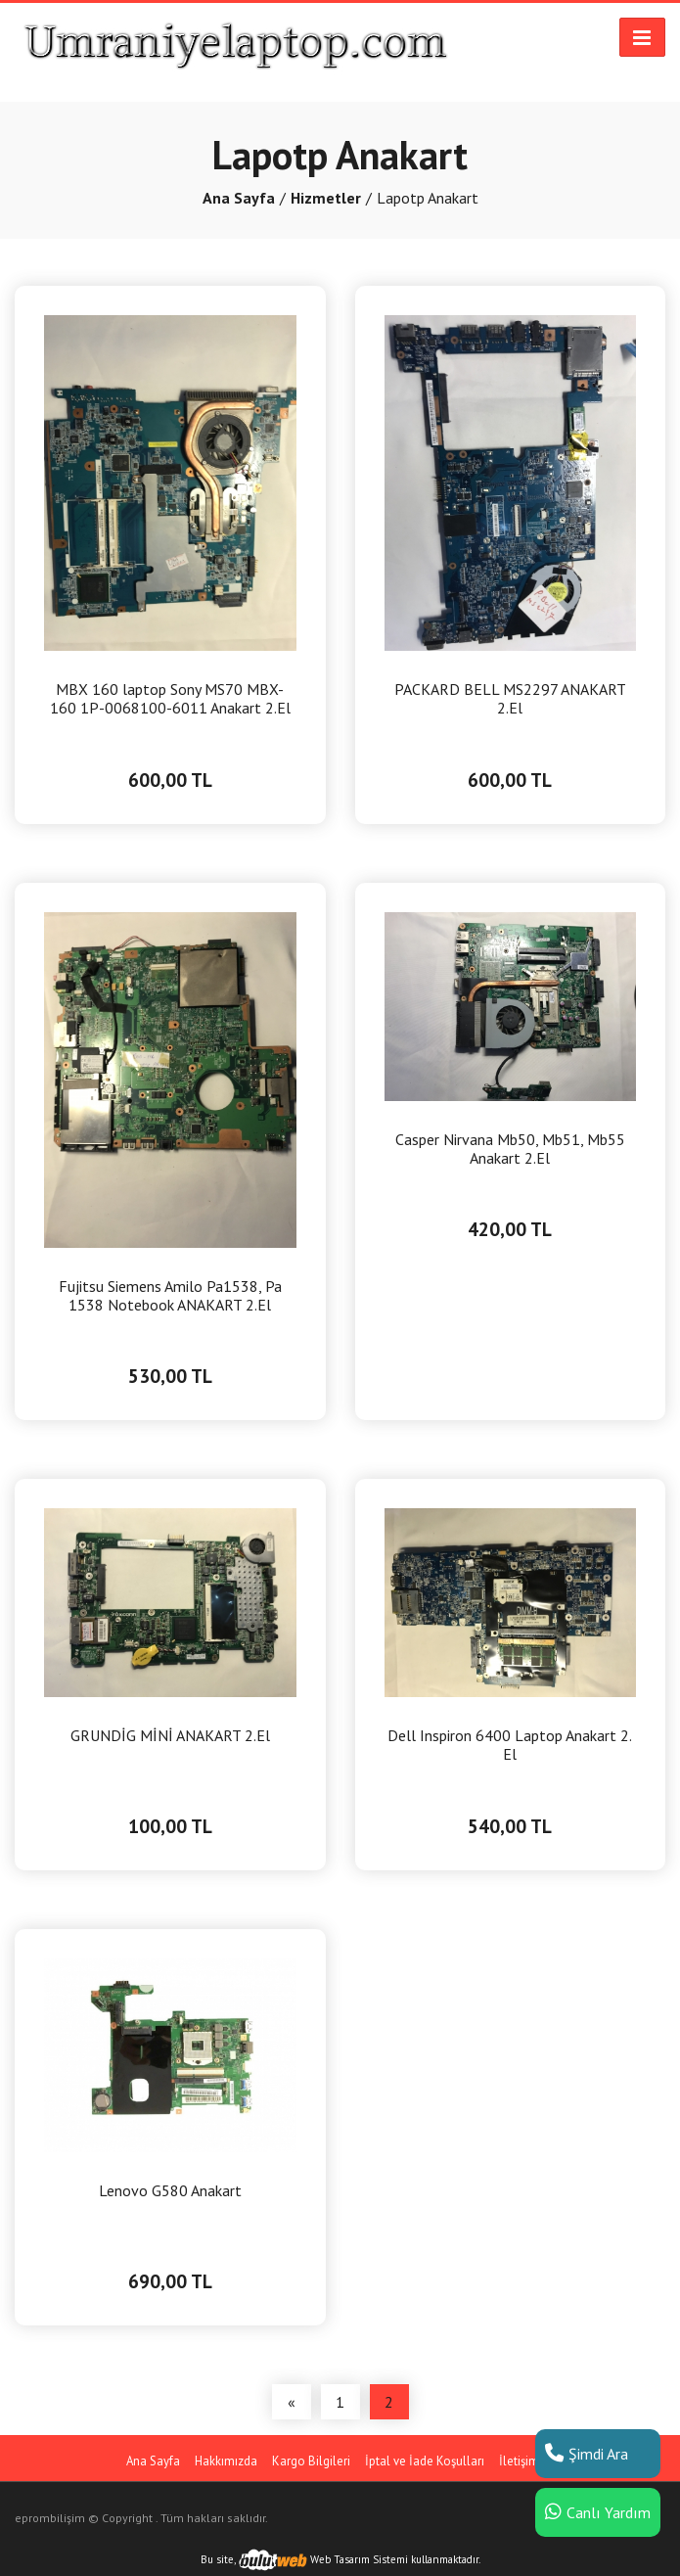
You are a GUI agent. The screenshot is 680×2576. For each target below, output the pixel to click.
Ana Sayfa (239, 197)
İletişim (519, 2461)
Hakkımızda (226, 2461)
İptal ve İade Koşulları (424, 2461)
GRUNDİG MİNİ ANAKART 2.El (170, 1735)
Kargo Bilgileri (311, 2461)
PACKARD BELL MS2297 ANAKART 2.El (510, 698)
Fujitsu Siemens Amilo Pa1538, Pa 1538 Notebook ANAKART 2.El (170, 1295)
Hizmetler (326, 197)
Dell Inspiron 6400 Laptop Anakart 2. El (509, 1745)
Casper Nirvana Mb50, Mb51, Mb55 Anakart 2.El (510, 1149)
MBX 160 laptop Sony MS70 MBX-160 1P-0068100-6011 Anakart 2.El (170, 698)
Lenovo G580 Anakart (170, 2191)
